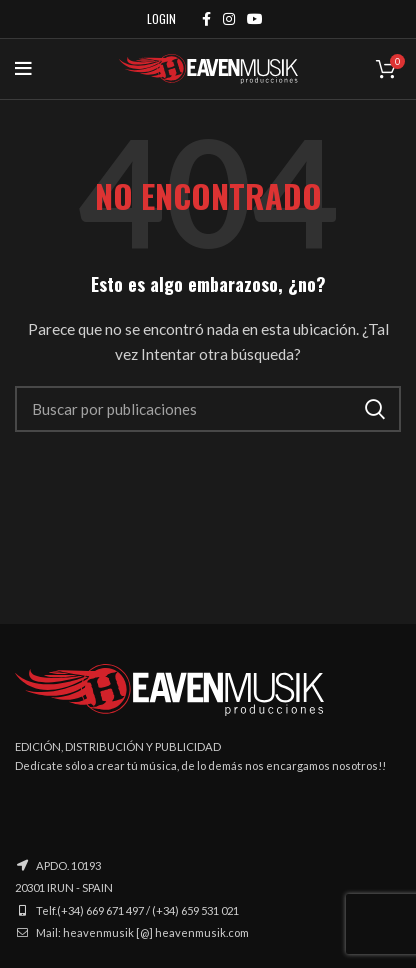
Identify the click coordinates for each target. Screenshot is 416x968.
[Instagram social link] (229, 19)
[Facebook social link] (206, 19)
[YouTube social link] (255, 19)
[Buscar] (208, 409)
